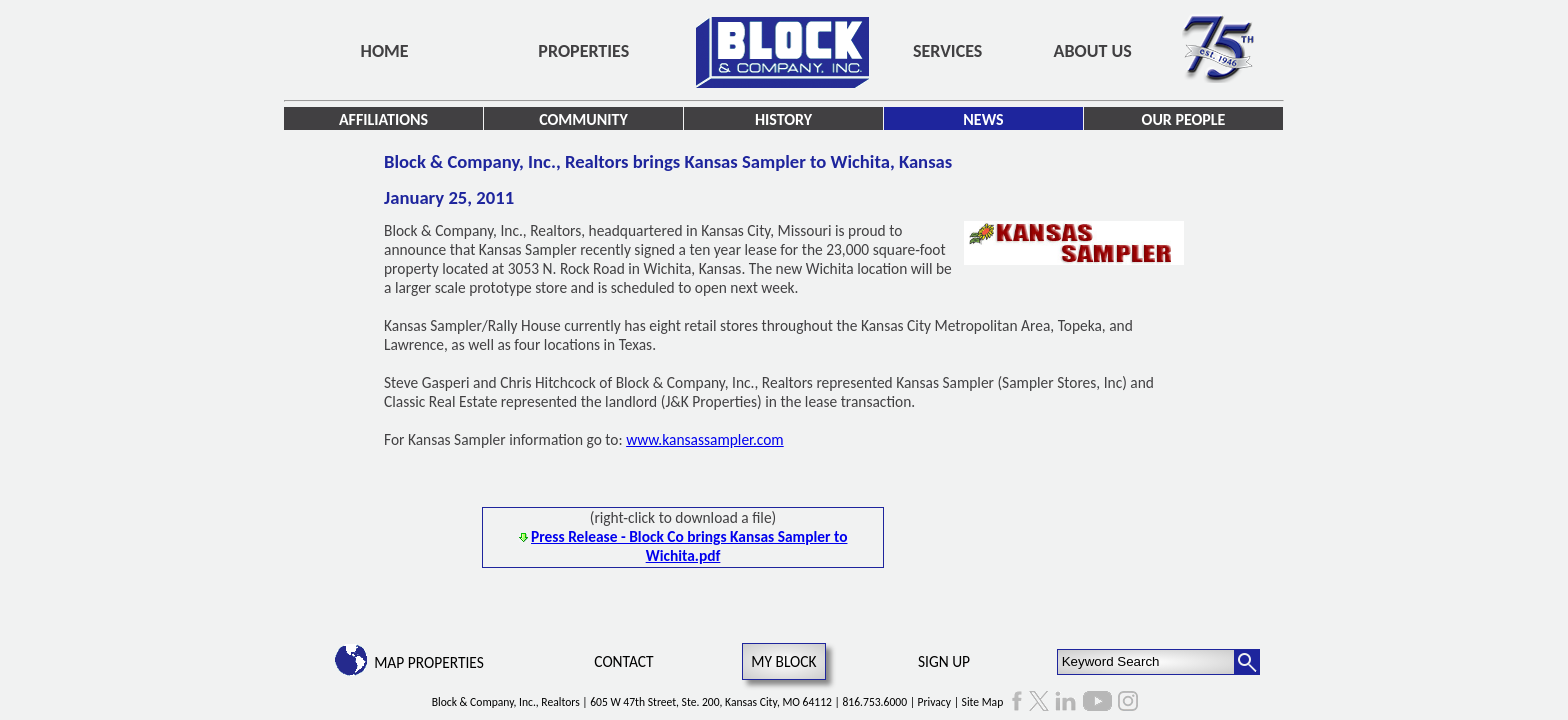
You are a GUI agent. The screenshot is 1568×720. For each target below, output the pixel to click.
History (783, 119)
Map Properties (429, 662)
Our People (1184, 119)
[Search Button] (1247, 662)
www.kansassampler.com (705, 439)
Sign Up (944, 661)
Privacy (934, 702)
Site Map (983, 702)
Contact (623, 661)
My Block (783, 661)
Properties (583, 51)
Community (583, 119)
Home (385, 51)
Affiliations (383, 119)
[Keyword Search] (1146, 662)
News (983, 119)
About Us (1093, 51)
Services (947, 51)
